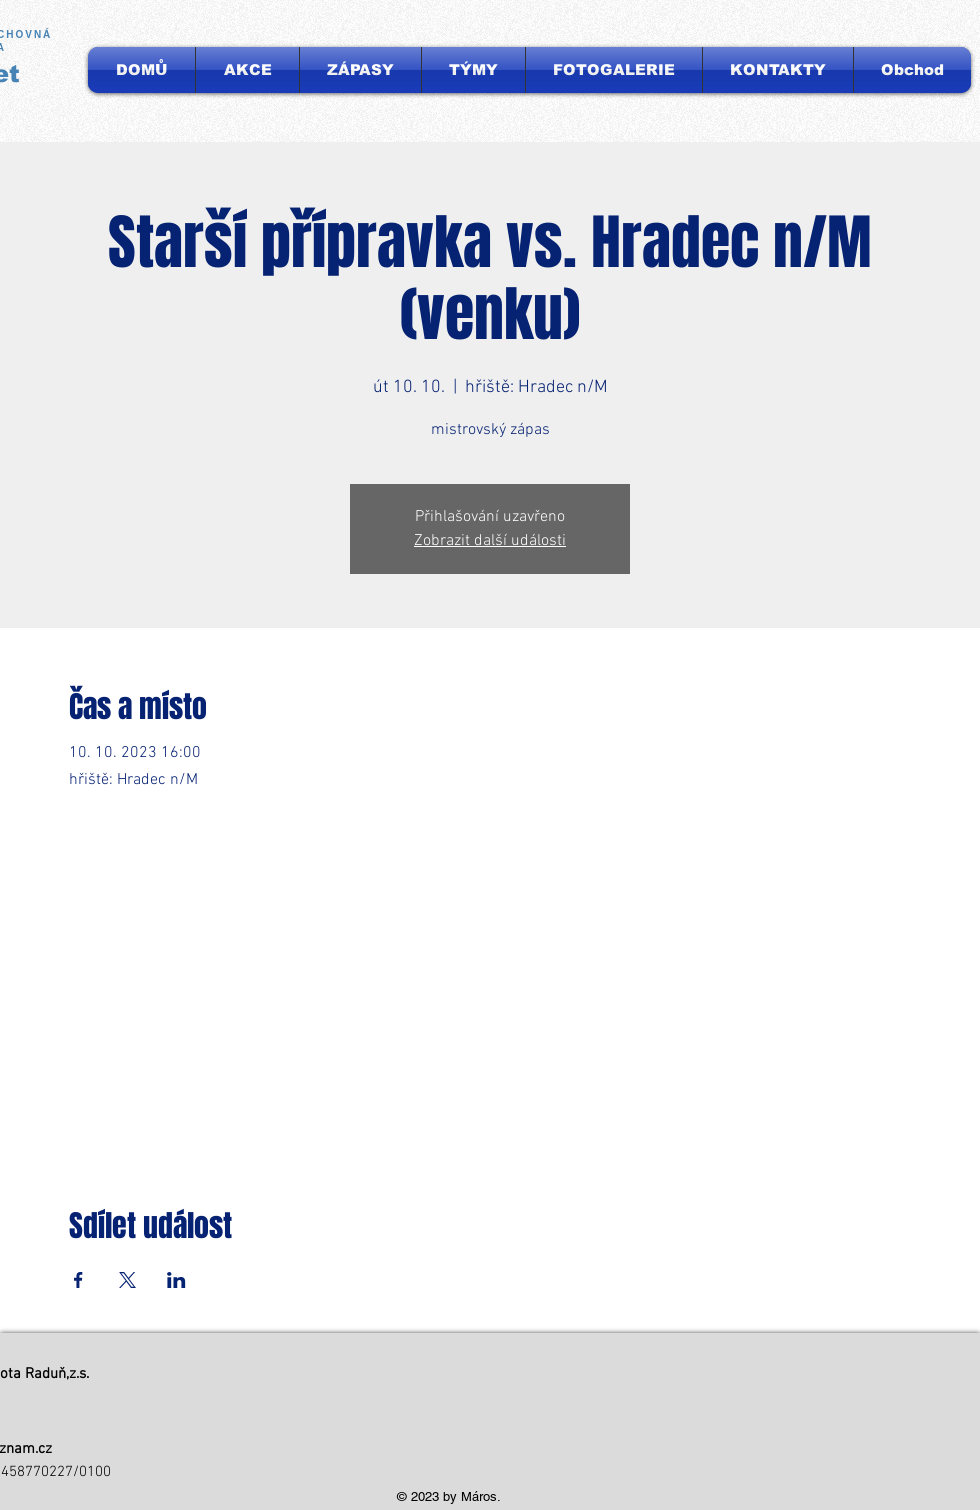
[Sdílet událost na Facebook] (78, 1280)
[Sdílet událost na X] (127, 1280)
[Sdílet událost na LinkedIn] (176, 1280)
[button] (473, 70)
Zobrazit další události (490, 541)
